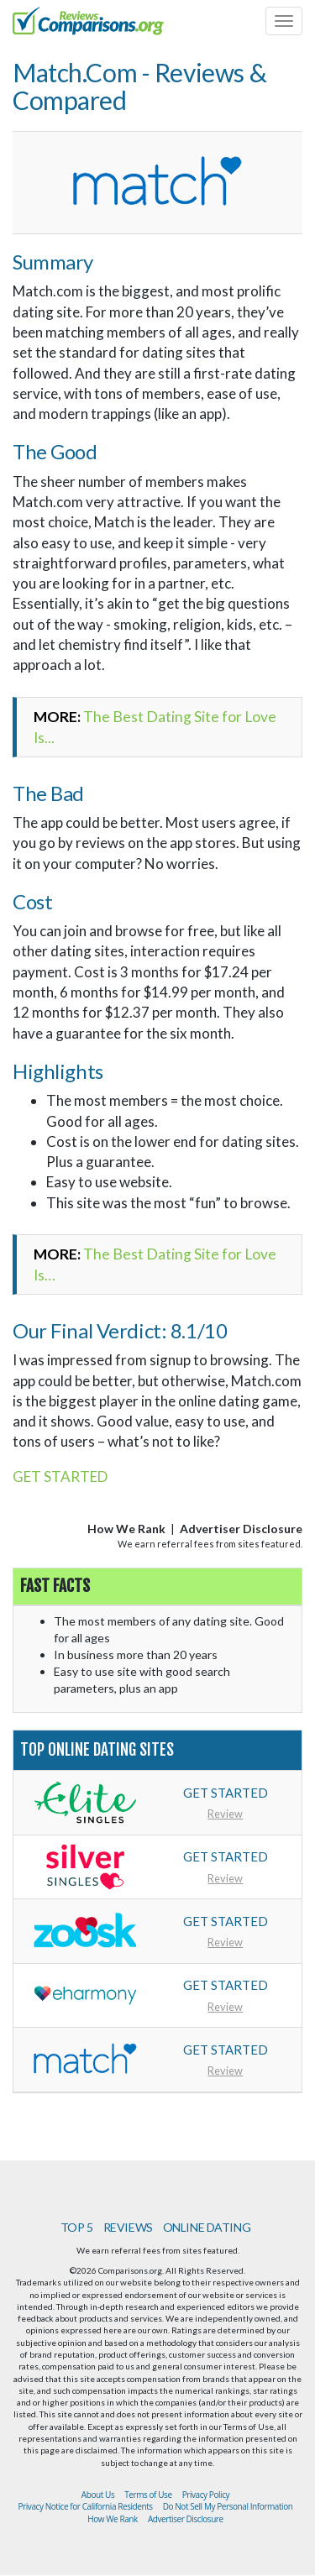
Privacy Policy (206, 2494)
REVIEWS (128, 2227)
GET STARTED (60, 1476)
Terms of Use (147, 2494)
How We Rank (126, 1528)
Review (225, 1813)
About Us (97, 2494)
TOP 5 (76, 2227)
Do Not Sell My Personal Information (228, 2506)
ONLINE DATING (206, 2227)
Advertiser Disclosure (241, 1528)
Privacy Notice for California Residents (85, 2506)
